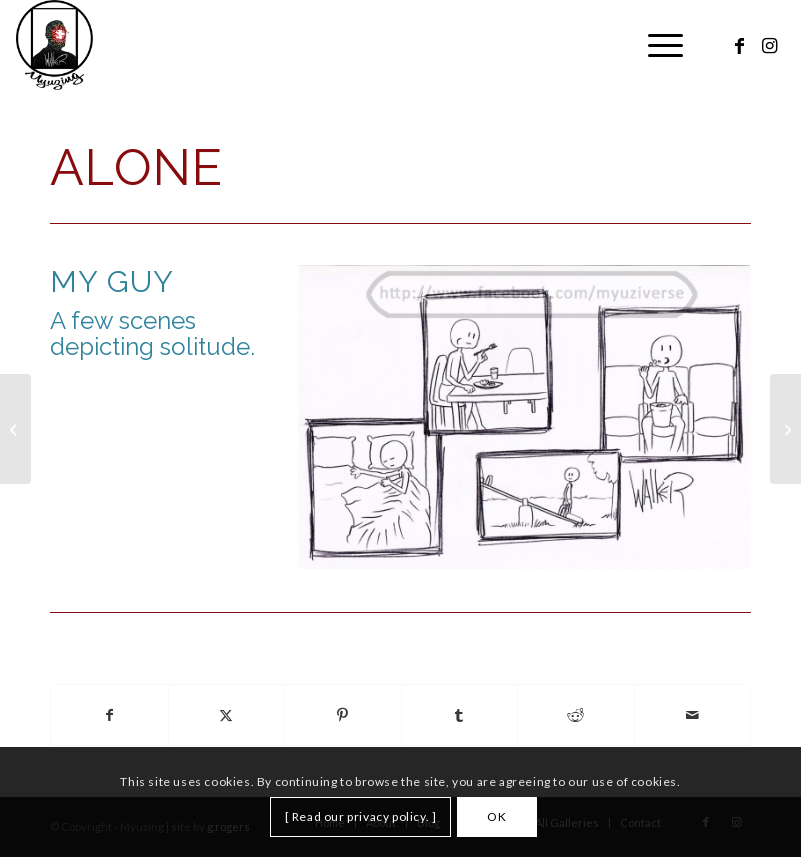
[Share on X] (227, 715)
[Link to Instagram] (770, 45)
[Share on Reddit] (576, 715)
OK (496, 816)
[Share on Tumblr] (460, 715)
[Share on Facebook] (109, 715)
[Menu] (655, 45)
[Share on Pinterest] (343, 715)
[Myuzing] (54, 45)
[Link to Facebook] (740, 45)
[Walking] (15, 429)
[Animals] (785, 429)
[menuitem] (655, 45)
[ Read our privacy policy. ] (361, 816)
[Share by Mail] (693, 715)
